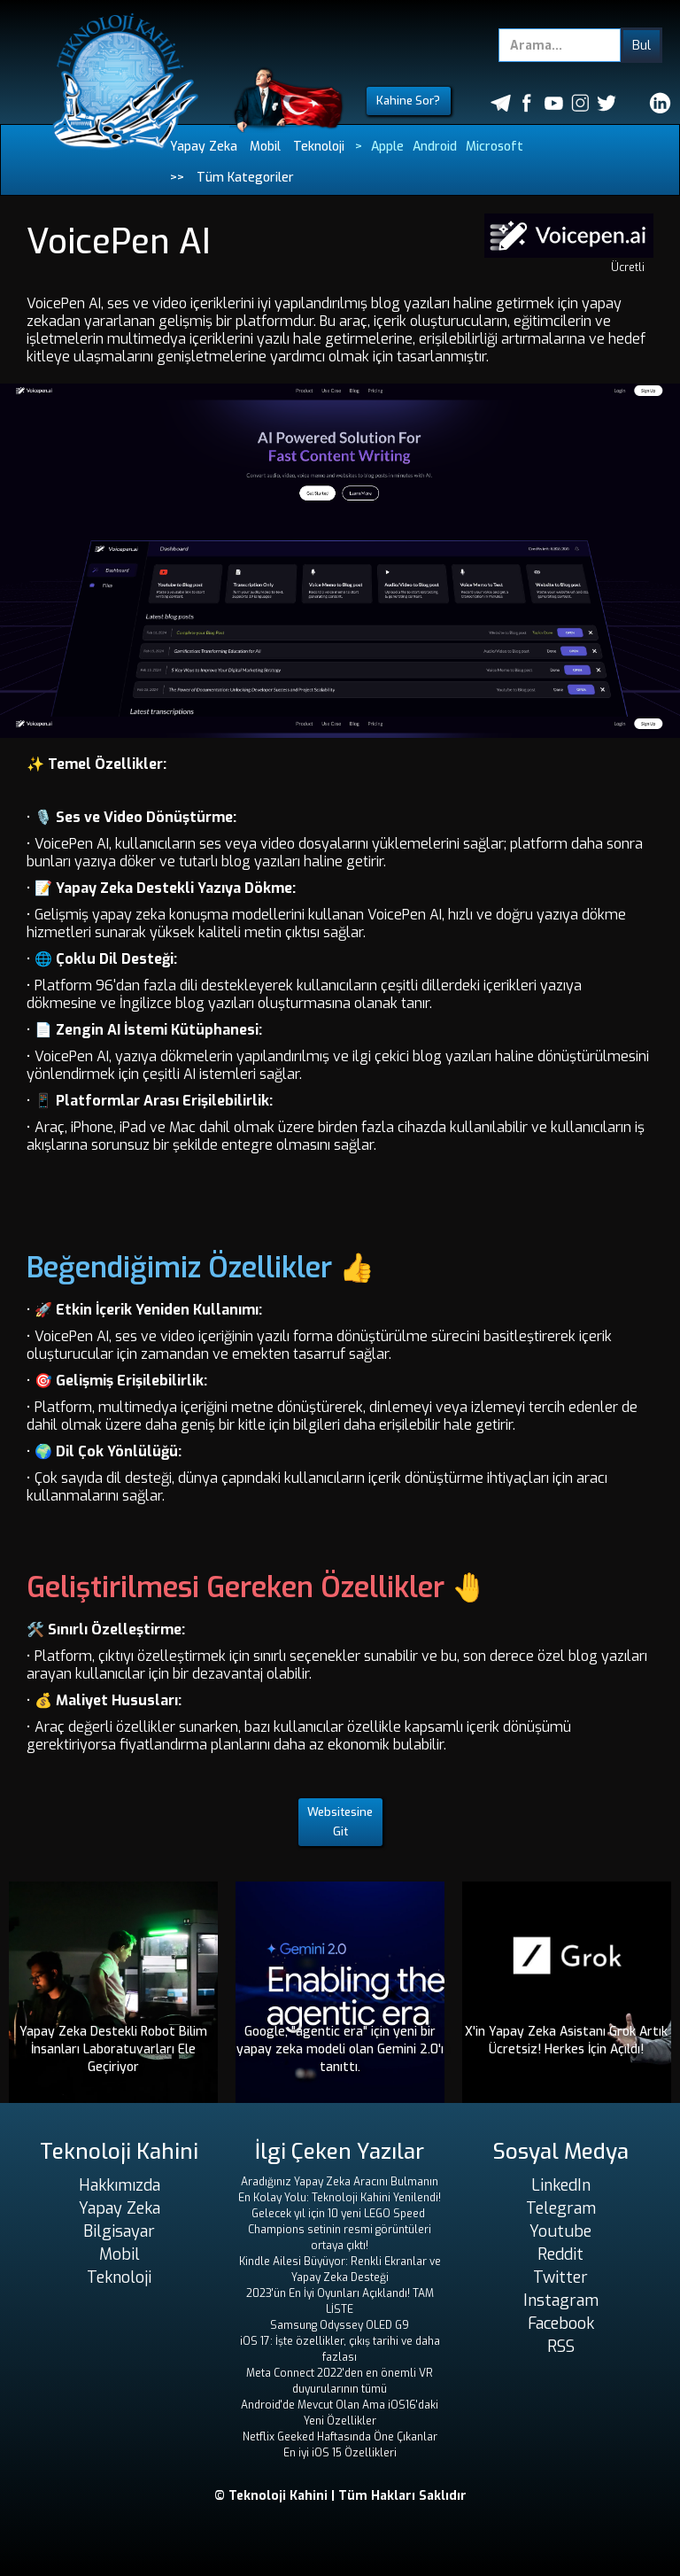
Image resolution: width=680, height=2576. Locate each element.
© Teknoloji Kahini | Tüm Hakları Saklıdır (340, 2495)
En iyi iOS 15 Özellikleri (340, 2453)
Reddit (560, 2254)
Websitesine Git (340, 1821)
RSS (561, 2346)
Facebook (561, 2323)
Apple (387, 146)
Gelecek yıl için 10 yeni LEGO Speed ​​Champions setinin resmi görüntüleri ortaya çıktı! (339, 2230)
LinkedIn (561, 2185)
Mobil (265, 146)
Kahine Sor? (408, 100)
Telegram (561, 2208)
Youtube (560, 2231)
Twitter (560, 2277)
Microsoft (494, 146)
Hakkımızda (119, 2185)
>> (177, 177)
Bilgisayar (119, 2231)
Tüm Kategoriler (245, 177)
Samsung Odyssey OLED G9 (339, 2325)
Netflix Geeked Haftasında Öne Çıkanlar (340, 2437)
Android (435, 146)
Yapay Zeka (203, 146)
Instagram (561, 2300)
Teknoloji (318, 146)
